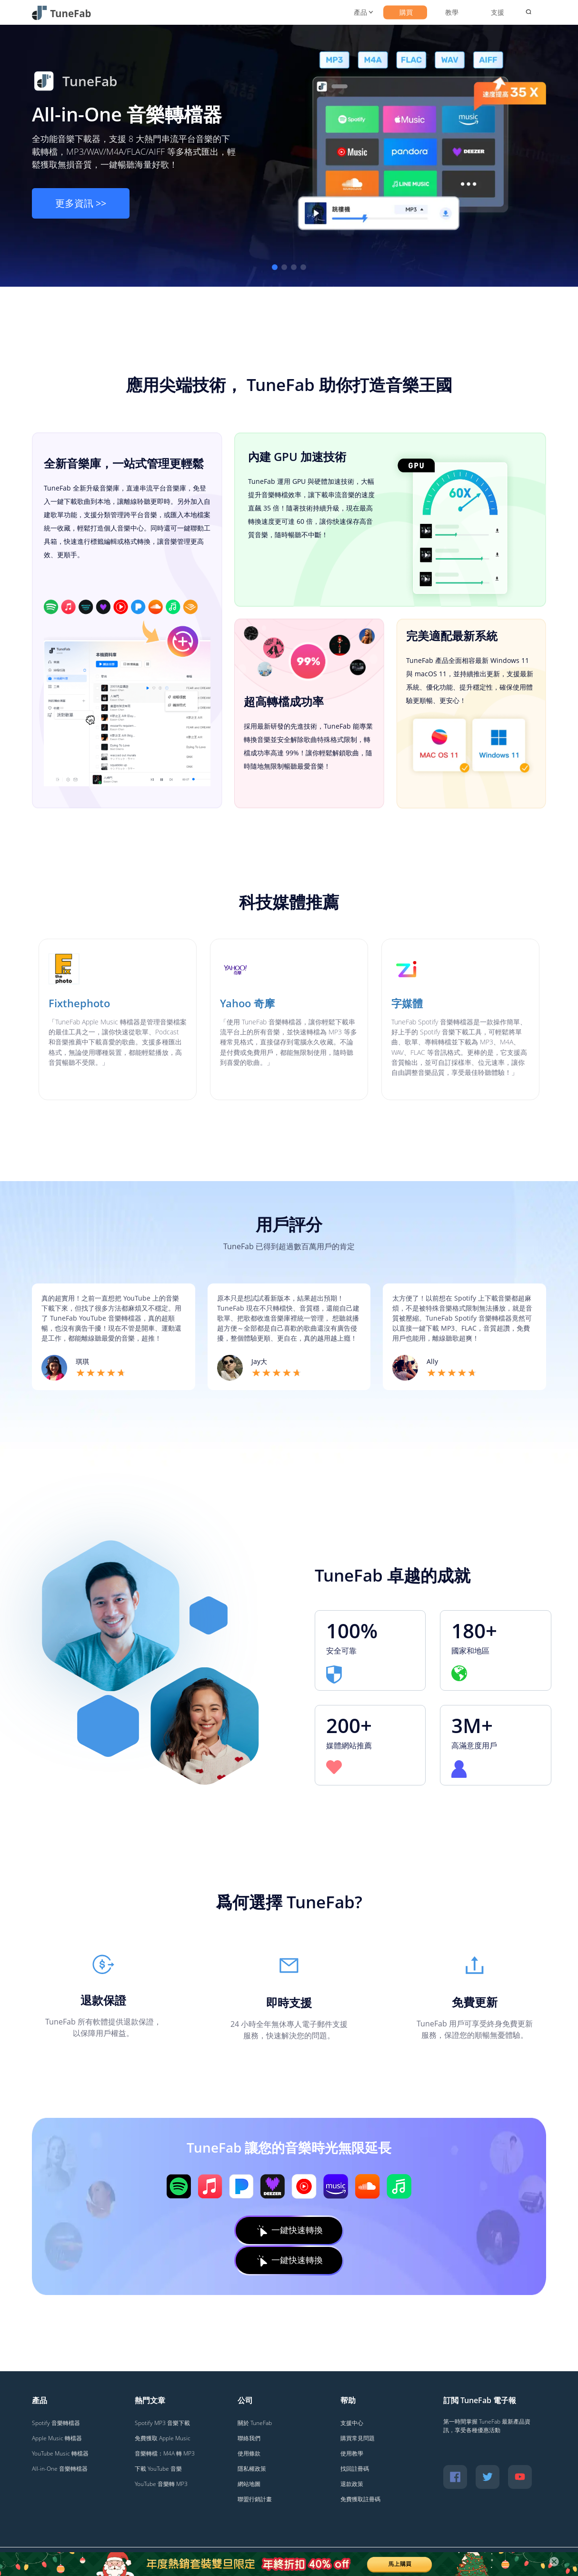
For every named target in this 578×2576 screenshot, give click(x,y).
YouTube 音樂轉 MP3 (161, 2484)
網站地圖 (249, 2484)
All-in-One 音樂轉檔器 (127, 114)
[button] (275, 267)
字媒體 (407, 1003)
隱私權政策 (252, 2469)
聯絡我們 (249, 2438)
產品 (360, 12)
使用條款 (249, 2453)
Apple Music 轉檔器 (57, 2438)
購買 (406, 12)
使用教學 (351, 2453)
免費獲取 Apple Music (162, 2438)
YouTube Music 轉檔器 (60, 2453)
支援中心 (351, 2423)
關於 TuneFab (255, 2423)
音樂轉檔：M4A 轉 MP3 (165, 2453)
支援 (497, 12)
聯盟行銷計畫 (255, 2499)
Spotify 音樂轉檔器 (56, 2423)
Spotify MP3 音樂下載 (162, 2423)
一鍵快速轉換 (289, 2230)
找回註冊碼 (354, 2469)
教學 (451, 12)
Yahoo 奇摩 (247, 1003)
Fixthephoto (79, 1003)
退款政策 (351, 2484)
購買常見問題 (357, 2438)
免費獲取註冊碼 (360, 2499)
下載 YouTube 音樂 (158, 2469)
